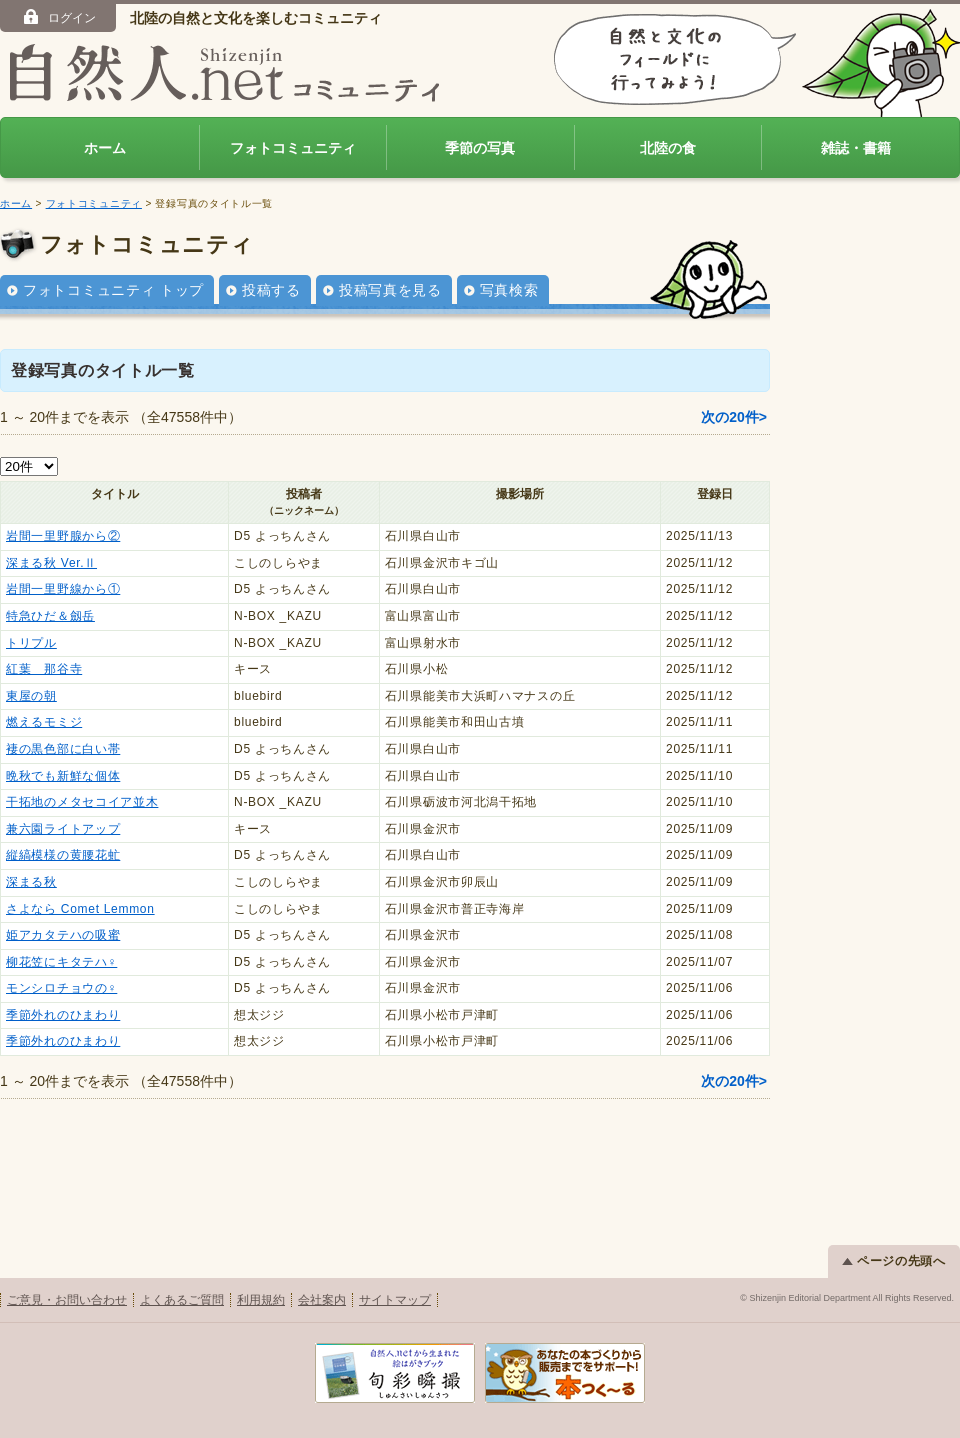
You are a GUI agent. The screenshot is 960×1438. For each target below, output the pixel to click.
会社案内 (322, 1300)
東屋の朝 (31, 696)
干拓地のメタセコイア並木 (82, 802)
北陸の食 (668, 148)
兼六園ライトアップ (63, 829)
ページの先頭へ (894, 1261)
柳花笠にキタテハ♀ (61, 962)
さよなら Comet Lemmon (80, 909)
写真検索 (509, 290)
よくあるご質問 (182, 1300)
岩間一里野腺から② (63, 536)
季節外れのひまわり (63, 1015)
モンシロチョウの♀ (61, 988)
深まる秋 (31, 882)
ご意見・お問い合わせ (67, 1300)
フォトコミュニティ (293, 148)
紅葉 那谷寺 (44, 669)
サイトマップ (395, 1300)
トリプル (31, 643)
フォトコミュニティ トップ (113, 290)
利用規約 (261, 1300)
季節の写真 (480, 148)
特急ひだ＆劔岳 (50, 616)
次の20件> (734, 417)
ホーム (105, 148)
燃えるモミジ (44, 722)
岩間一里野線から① (63, 589)
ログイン (58, 17)
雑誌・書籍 (856, 148)
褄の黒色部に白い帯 (63, 749)
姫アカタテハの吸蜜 (63, 935)
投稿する (271, 290)
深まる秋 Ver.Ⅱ (51, 563)
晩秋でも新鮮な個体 (63, 776)
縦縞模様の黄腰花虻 (63, 855)
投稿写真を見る (390, 290)
